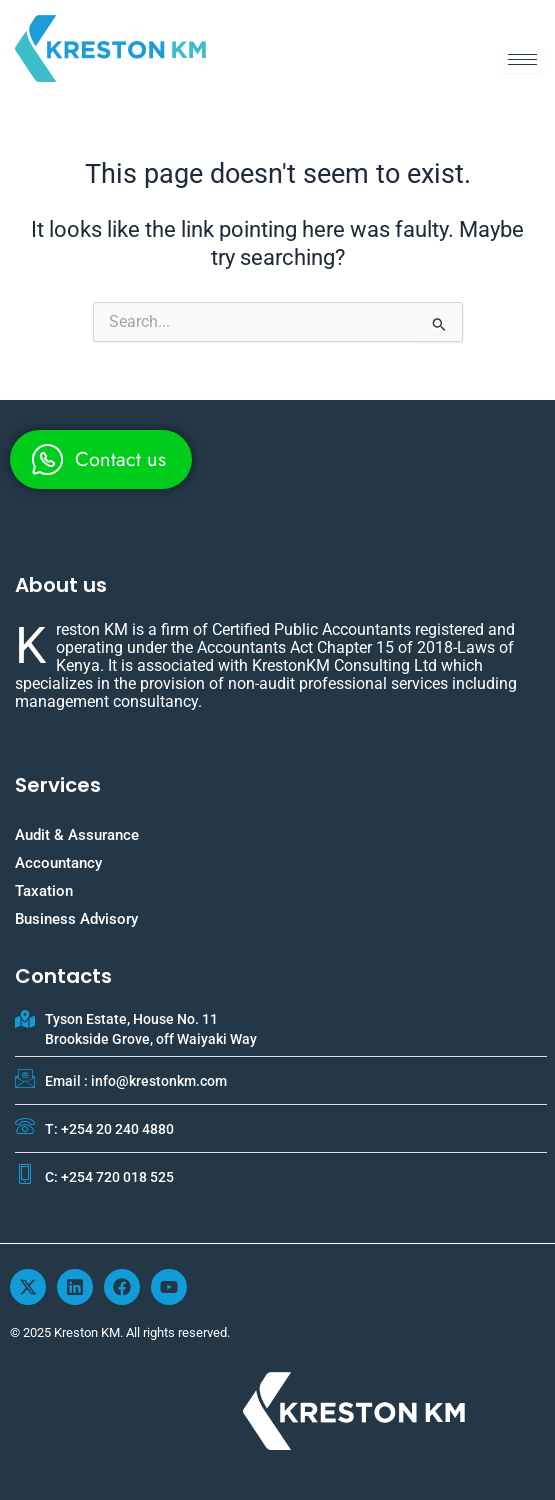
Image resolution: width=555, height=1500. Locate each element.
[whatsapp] (101, 459)
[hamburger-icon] (522, 59)
